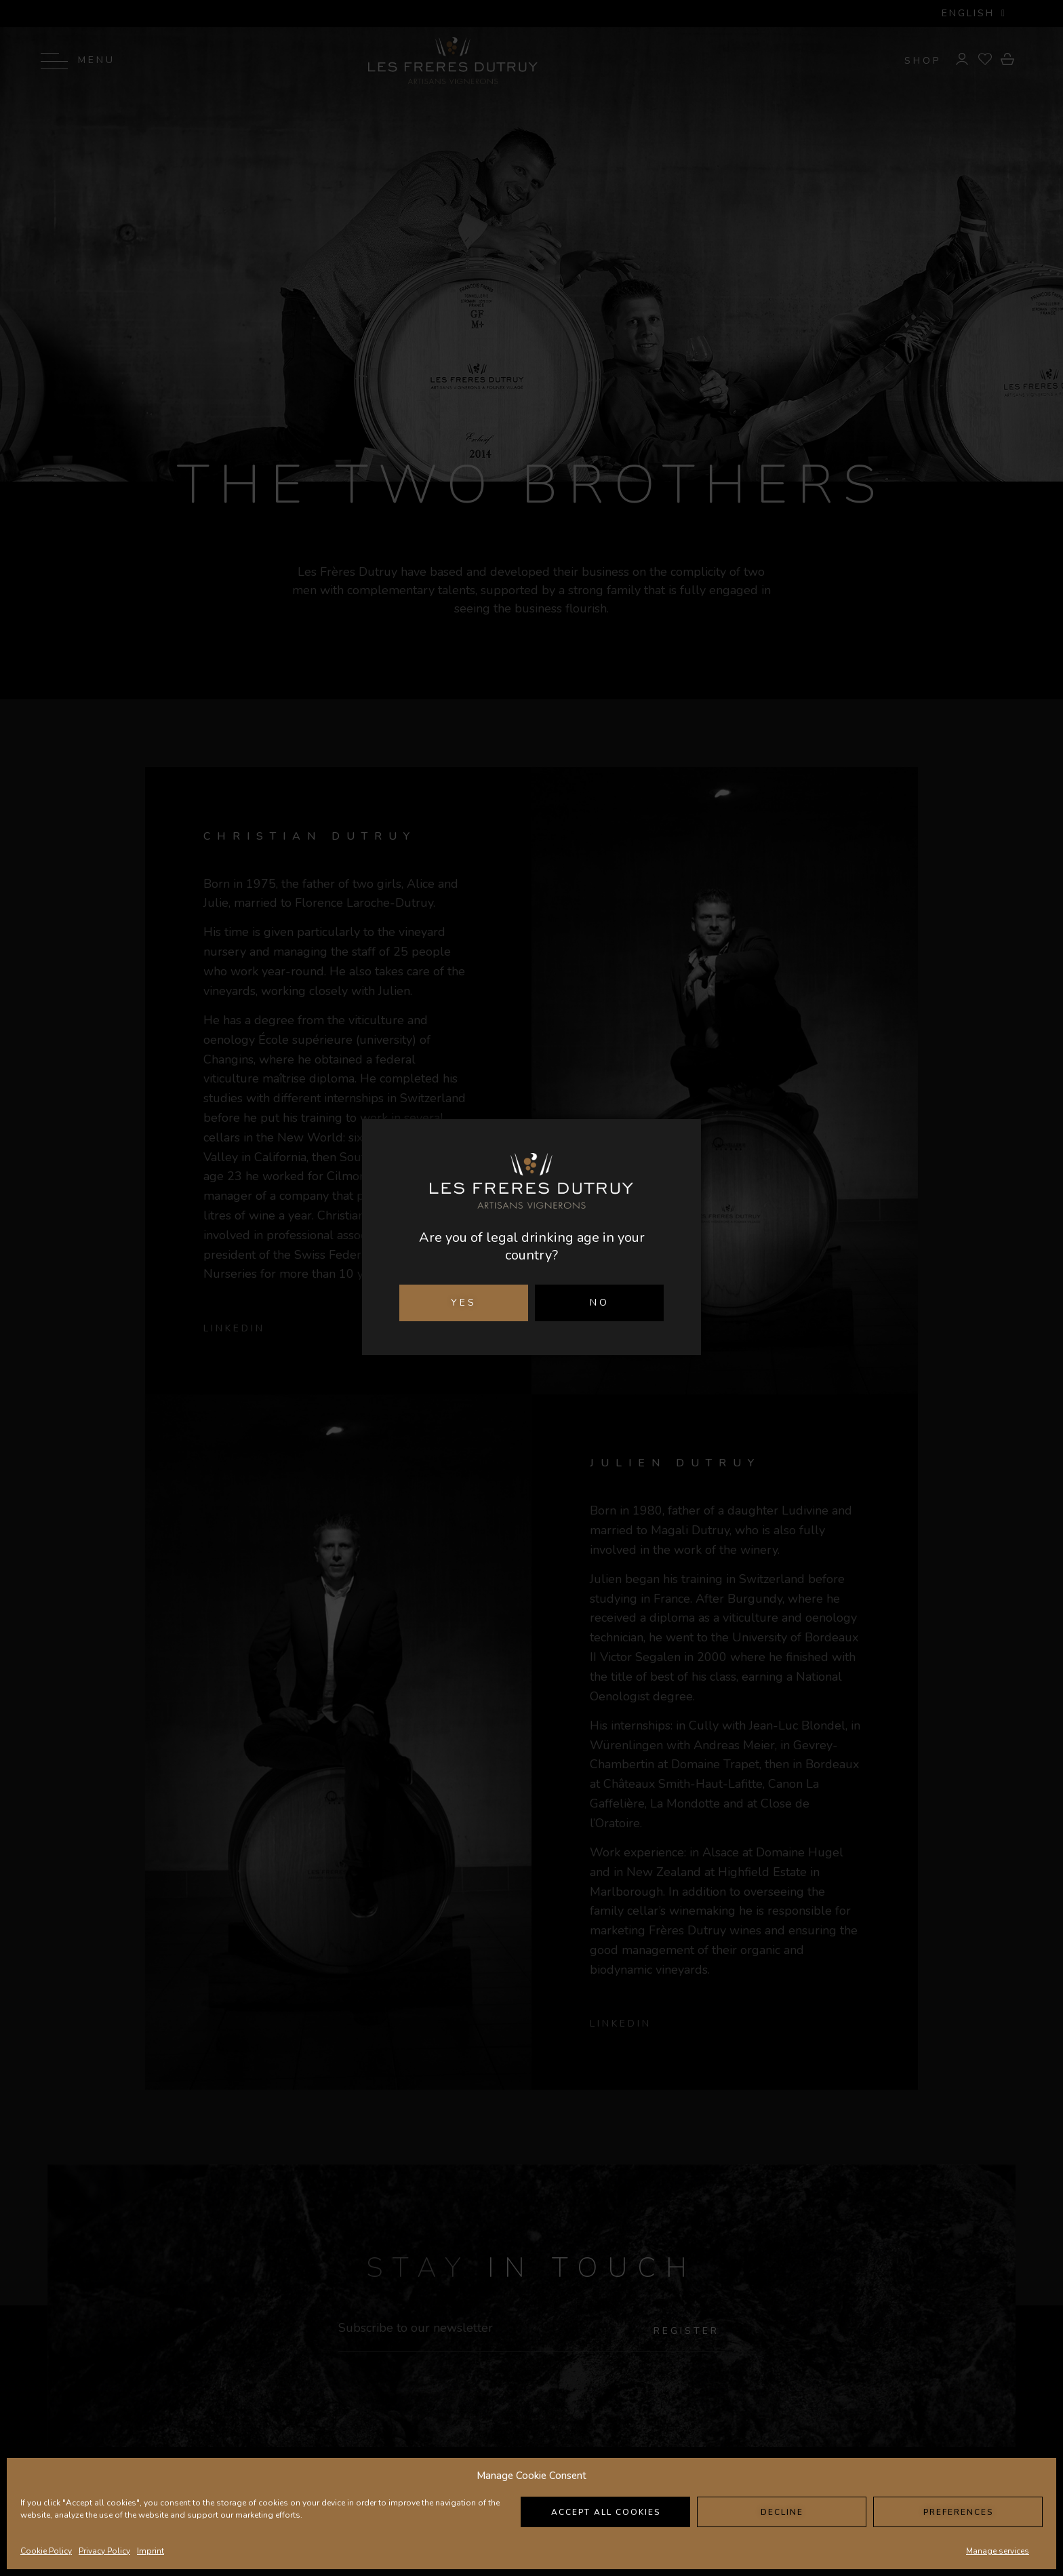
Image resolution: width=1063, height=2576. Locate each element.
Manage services (997, 2550)
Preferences (958, 2512)
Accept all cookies (605, 2512)
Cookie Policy (46, 2550)
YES (464, 1302)
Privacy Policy (104, 2550)
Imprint (150, 2550)
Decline (782, 2512)
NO (599, 1302)
